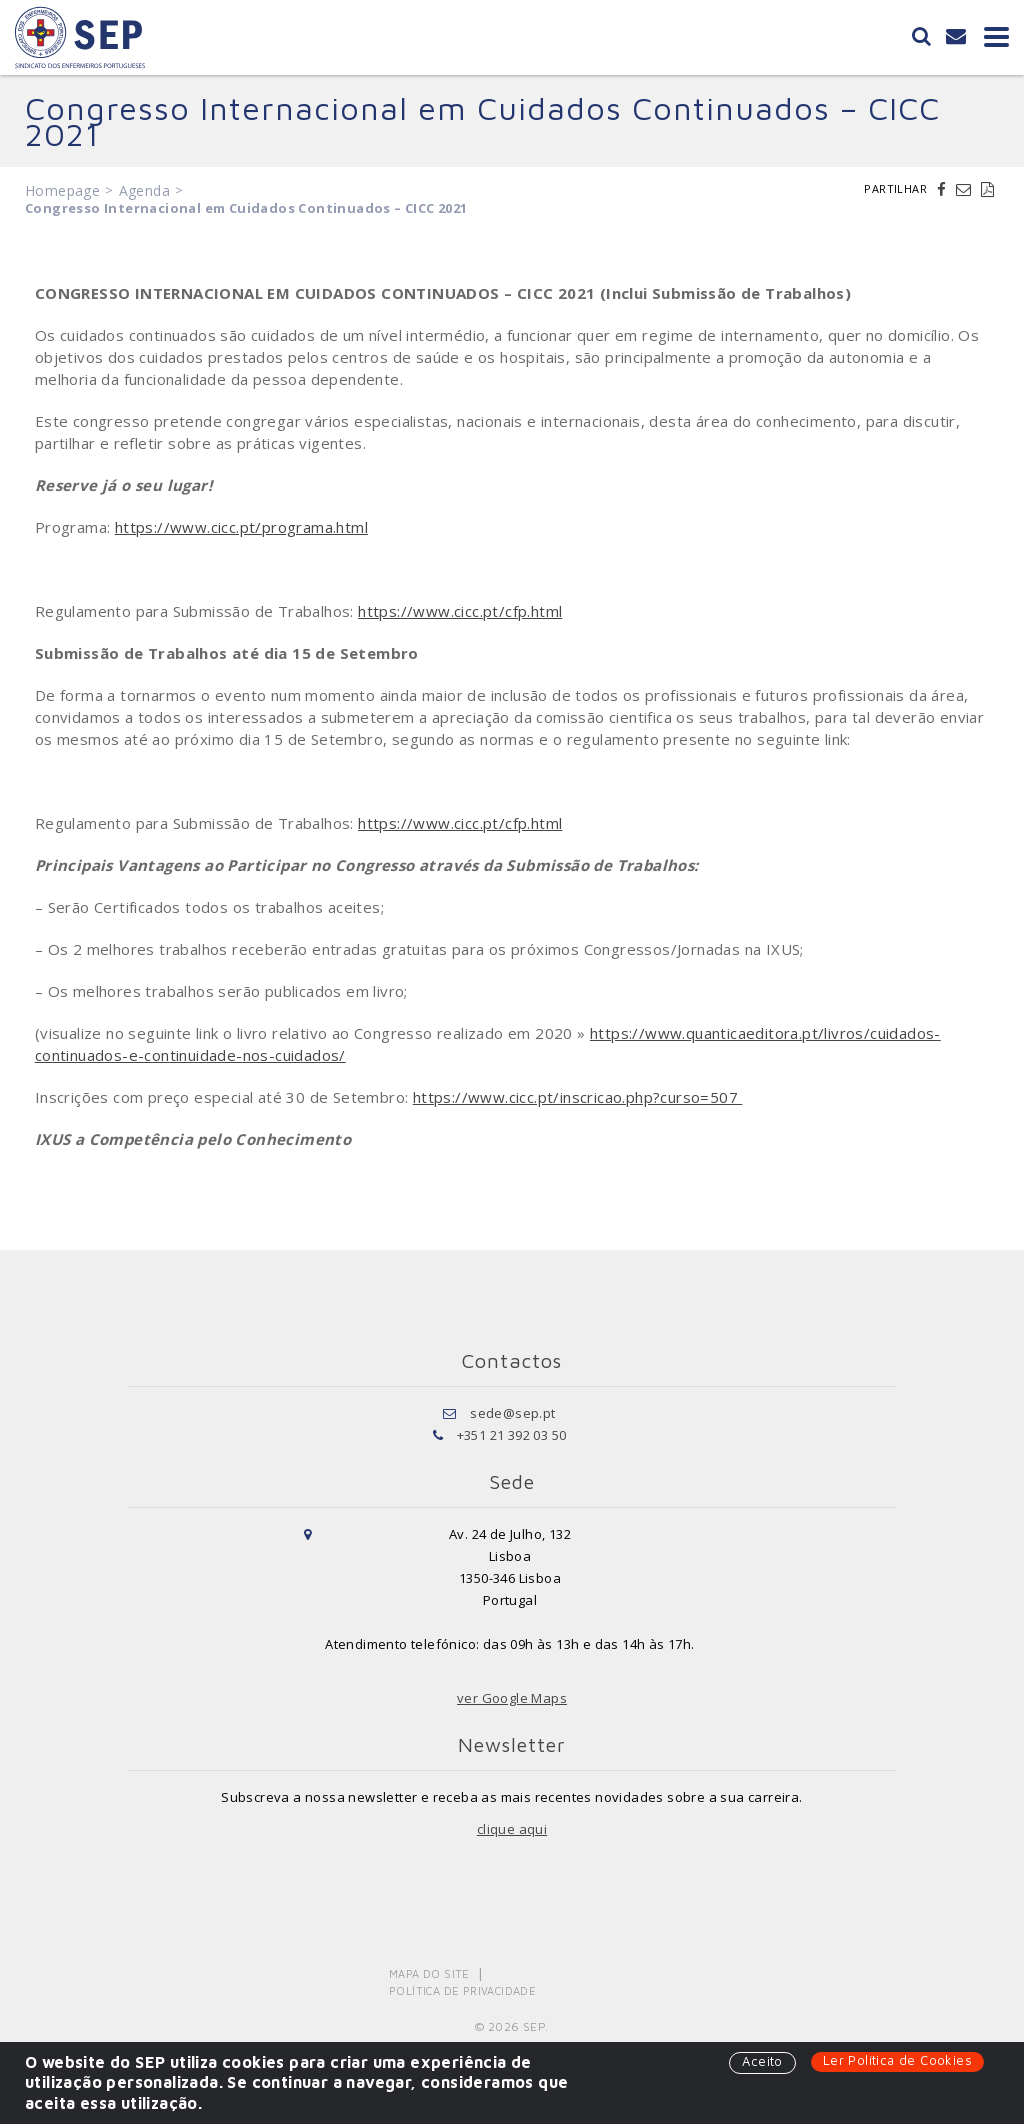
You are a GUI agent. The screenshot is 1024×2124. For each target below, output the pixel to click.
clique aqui (512, 1829)
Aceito (762, 2061)
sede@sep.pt (512, 1413)
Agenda (144, 190)
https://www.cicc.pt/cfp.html (460, 611)
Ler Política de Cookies (897, 2060)
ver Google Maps (512, 1698)
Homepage (62, 190)
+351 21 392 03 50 (512, 1435)
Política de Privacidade (462, 1990)
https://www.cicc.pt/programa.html (241, 527)
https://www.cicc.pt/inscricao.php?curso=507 (578, 1097)
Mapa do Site (429, 1973)
